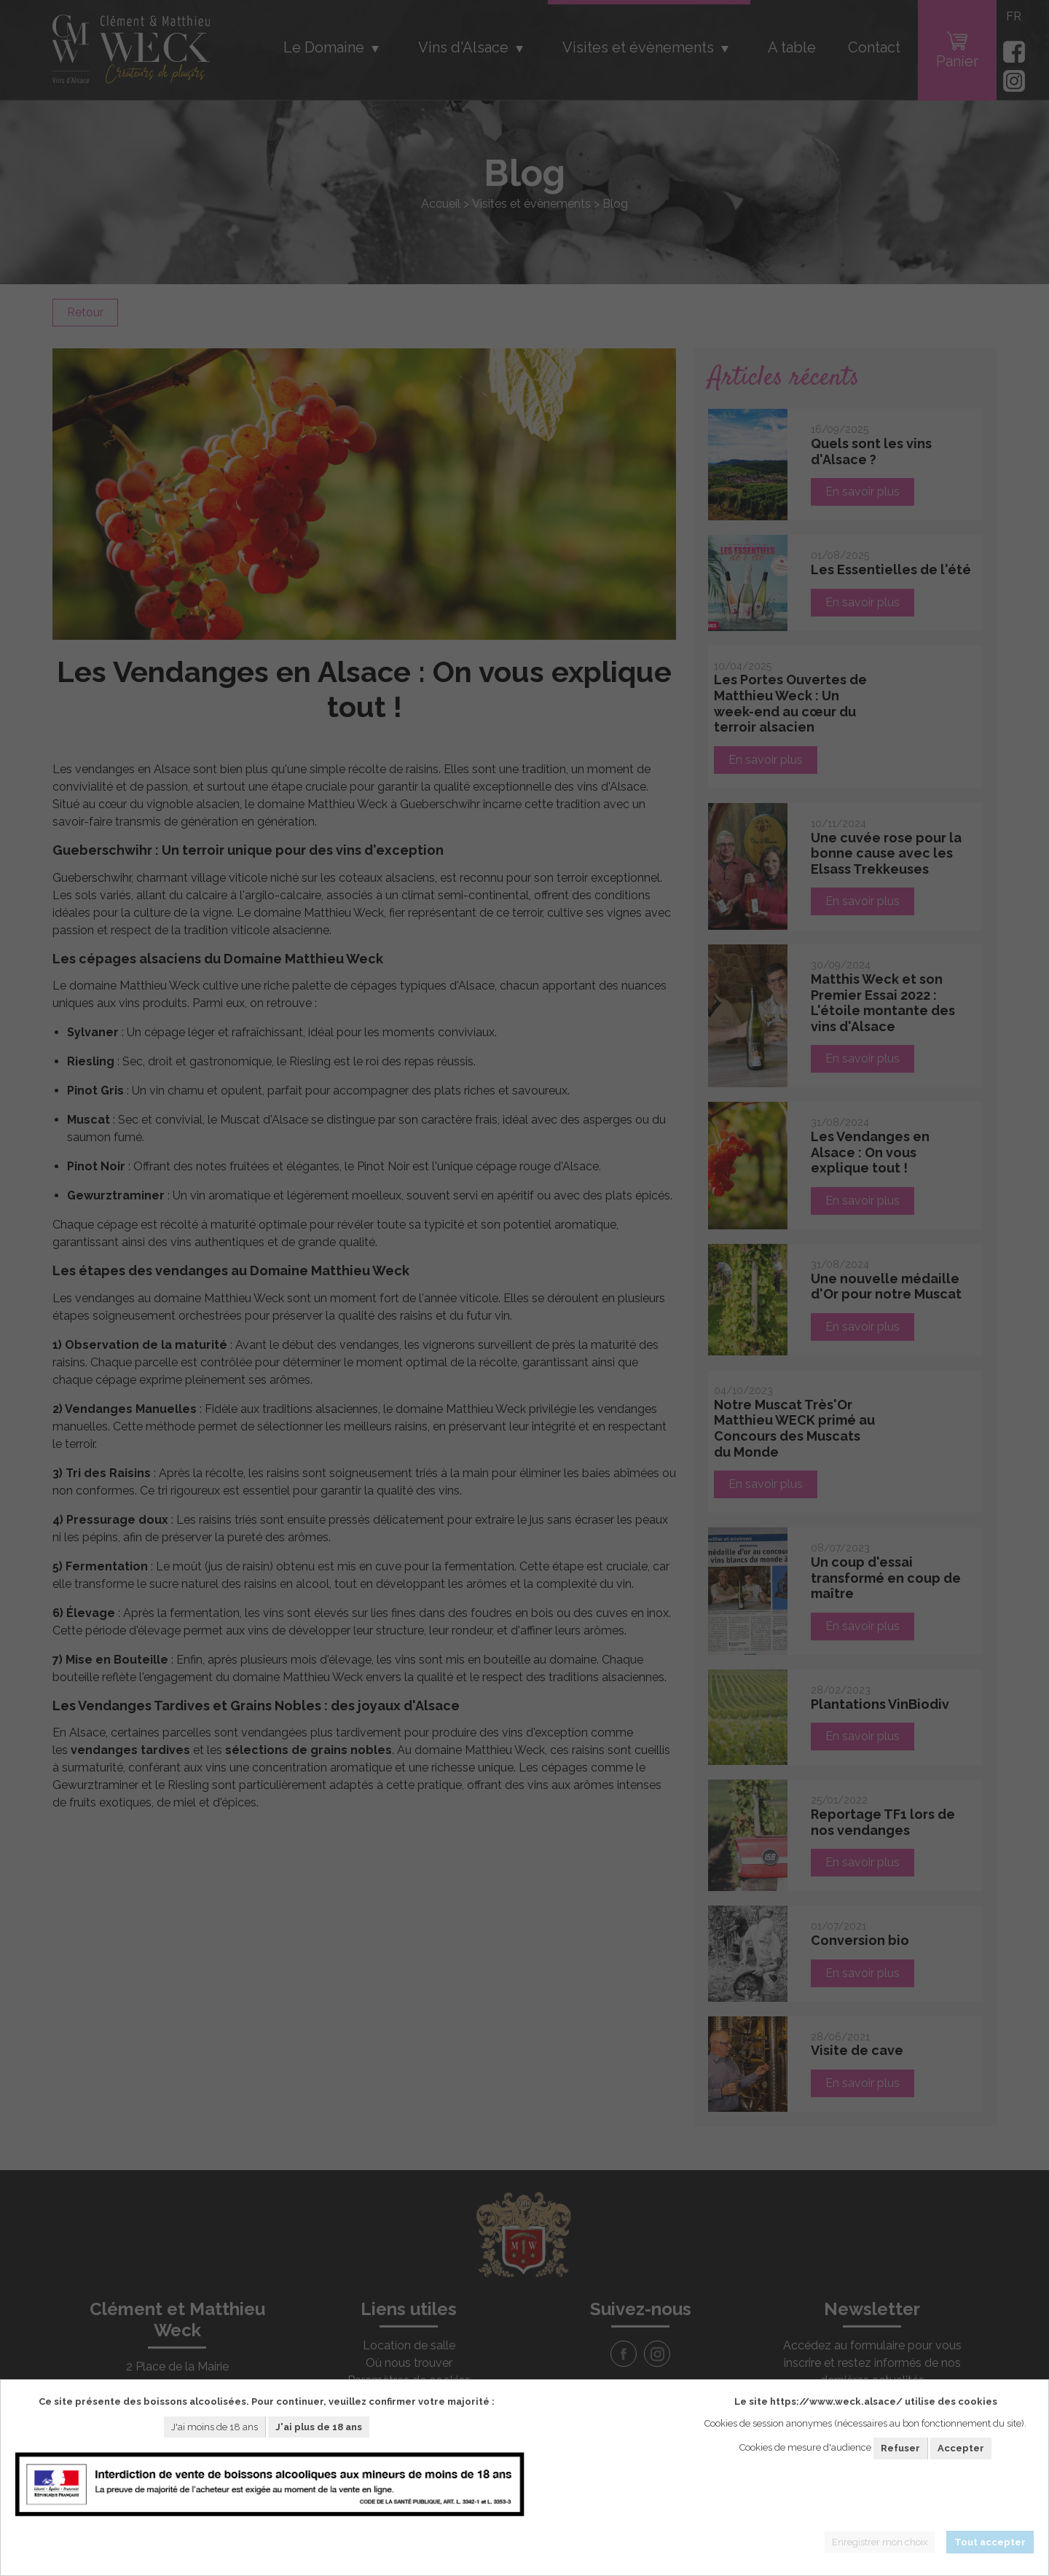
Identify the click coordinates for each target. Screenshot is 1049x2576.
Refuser (900, 2448)
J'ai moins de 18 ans (214, 2427)
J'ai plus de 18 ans (318, 2427)
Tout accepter (990, 2542)
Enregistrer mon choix (880, 2542)
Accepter (961, 2448)
